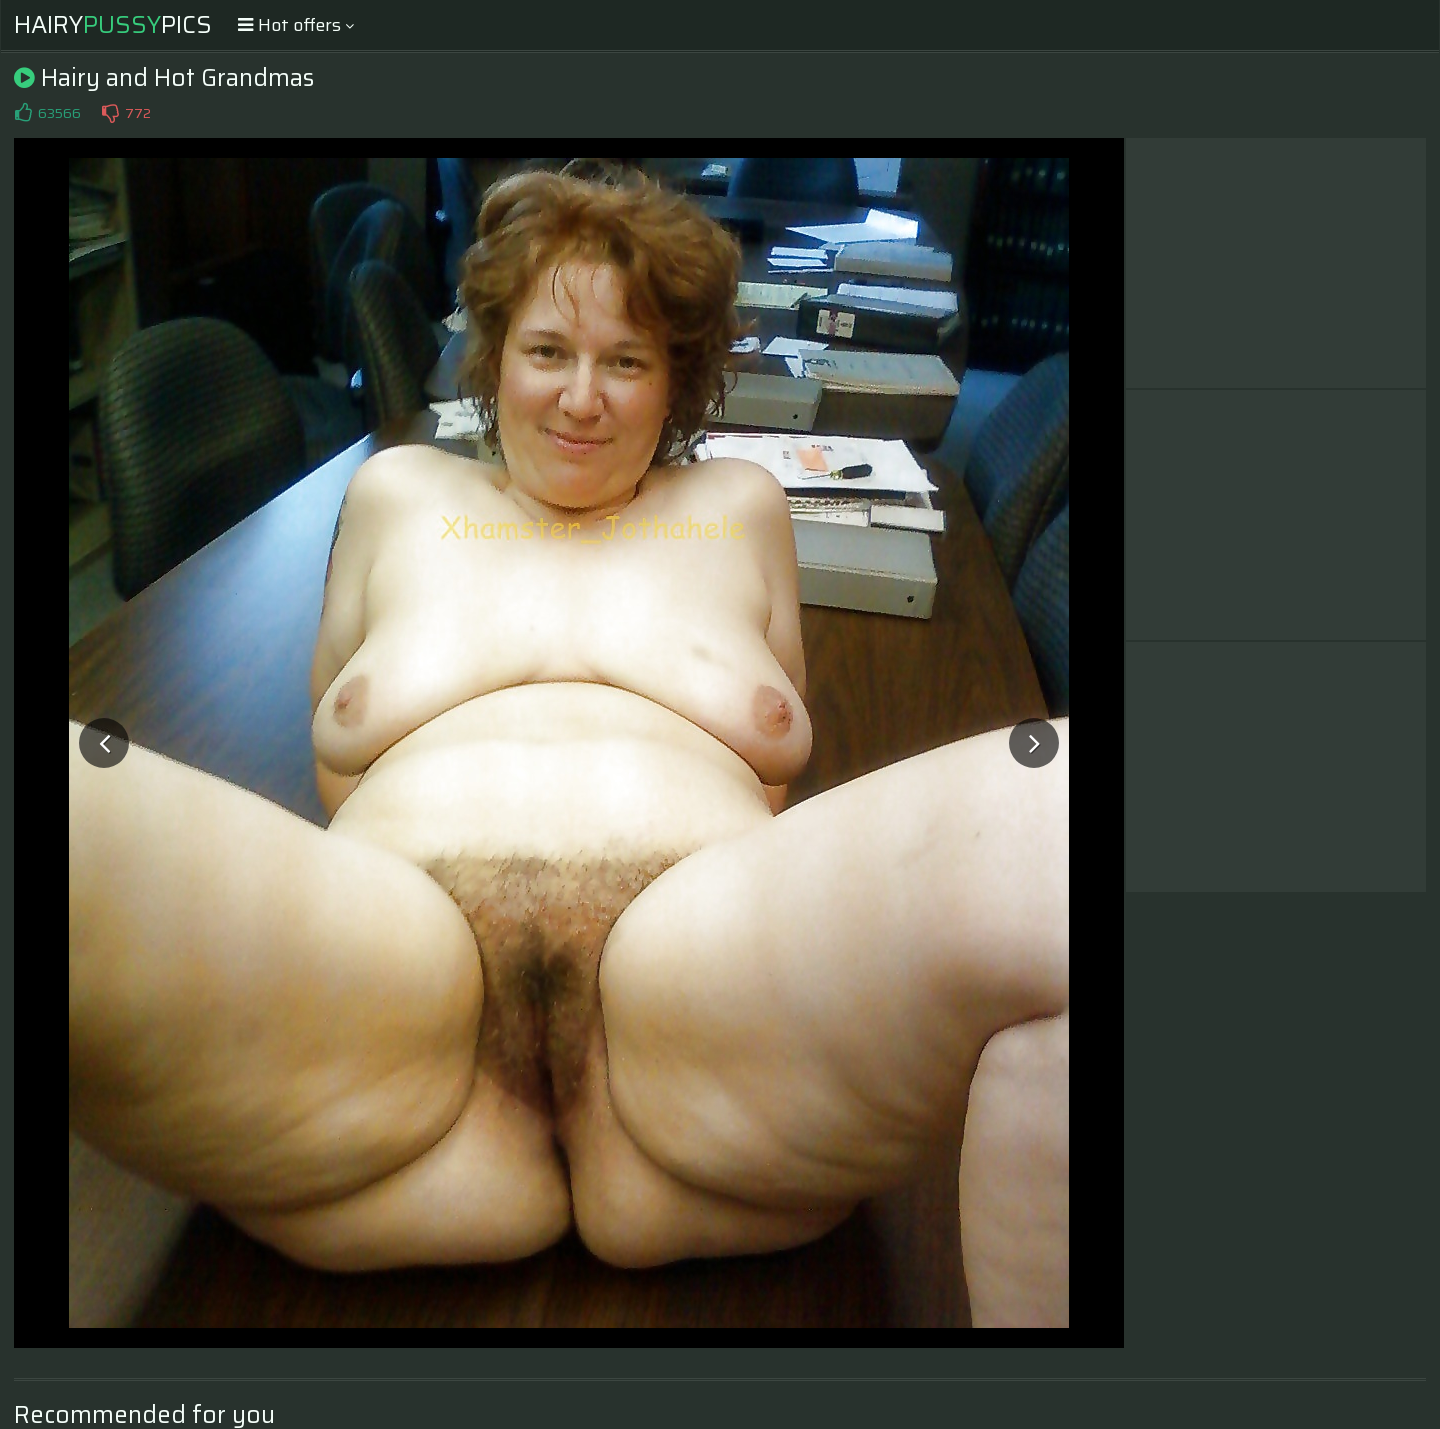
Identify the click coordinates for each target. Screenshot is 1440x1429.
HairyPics (113, 25)
